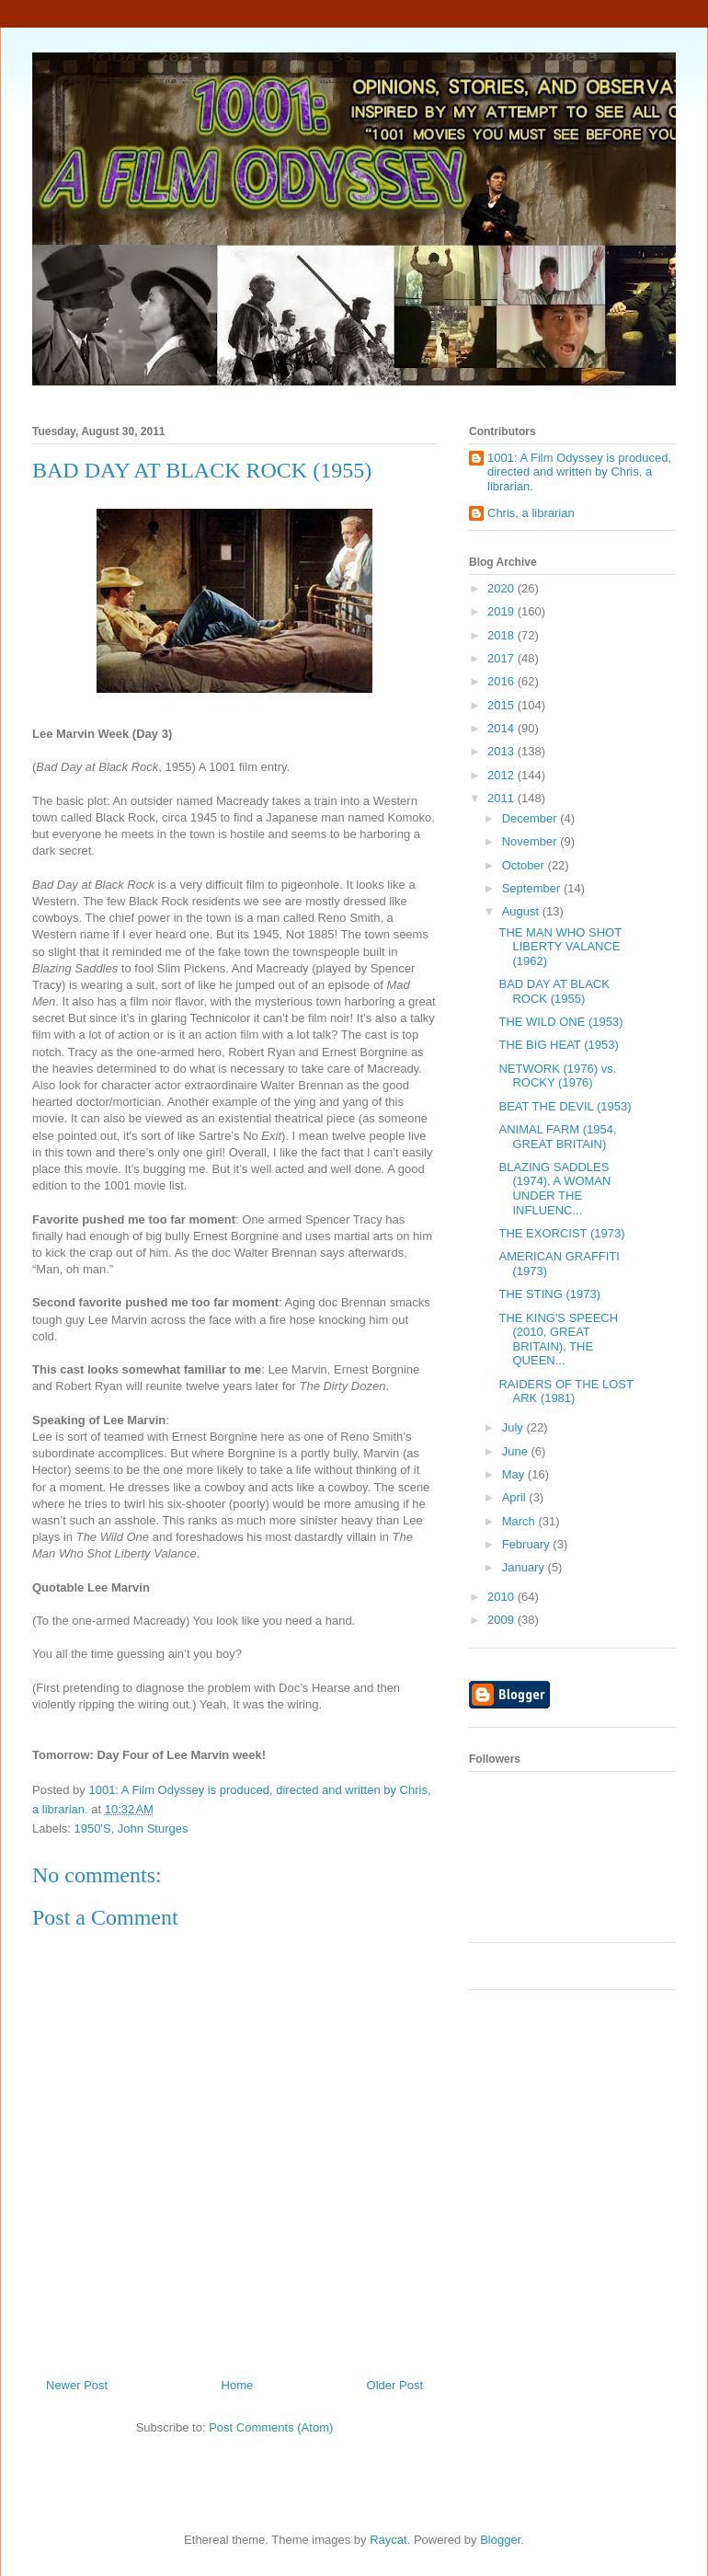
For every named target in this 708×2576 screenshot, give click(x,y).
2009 (502, 1620)
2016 (502, 681)
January (525, 1567)
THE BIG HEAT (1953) (558, 1045)
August (522, 911)
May (515, 1474)
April (516, 1497)
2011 (502, 798)
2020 (502, 588)
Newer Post (77, 2385)
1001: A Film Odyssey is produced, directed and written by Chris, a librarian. (579, 472)
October (525, 865)
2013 (502, 751)
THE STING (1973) (549, 1294)
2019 (502, 611)
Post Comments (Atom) (271, 2427)
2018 (502, 635)
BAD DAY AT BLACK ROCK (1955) (553, 991)
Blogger (500, 2540)
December (531, 818)
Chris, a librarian (531, 513)
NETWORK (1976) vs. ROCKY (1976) (557, 1076)
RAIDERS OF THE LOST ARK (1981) (565, 1391)
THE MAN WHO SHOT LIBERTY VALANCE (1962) (559, 947)
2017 (502, 658)
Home (238, 2385)
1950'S (92, 1828)
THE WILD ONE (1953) (560, 1022)
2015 (502, 705)
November (531, 841)
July (514, 1427)
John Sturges (153, 1828)
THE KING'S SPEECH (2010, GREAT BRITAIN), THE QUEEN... (558, 1339)
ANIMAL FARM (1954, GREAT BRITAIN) (557, 1136)
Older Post (395, 2385)
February (528, 1544)
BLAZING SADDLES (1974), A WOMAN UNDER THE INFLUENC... (554, 1188)
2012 (502, 775)
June (516, 1451)
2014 (502, 728)
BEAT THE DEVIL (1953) (564, 1106)
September (533, 888)
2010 (502, 1597)
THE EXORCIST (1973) (561, 1233)
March (520, 1521)
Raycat (388, 2540)
